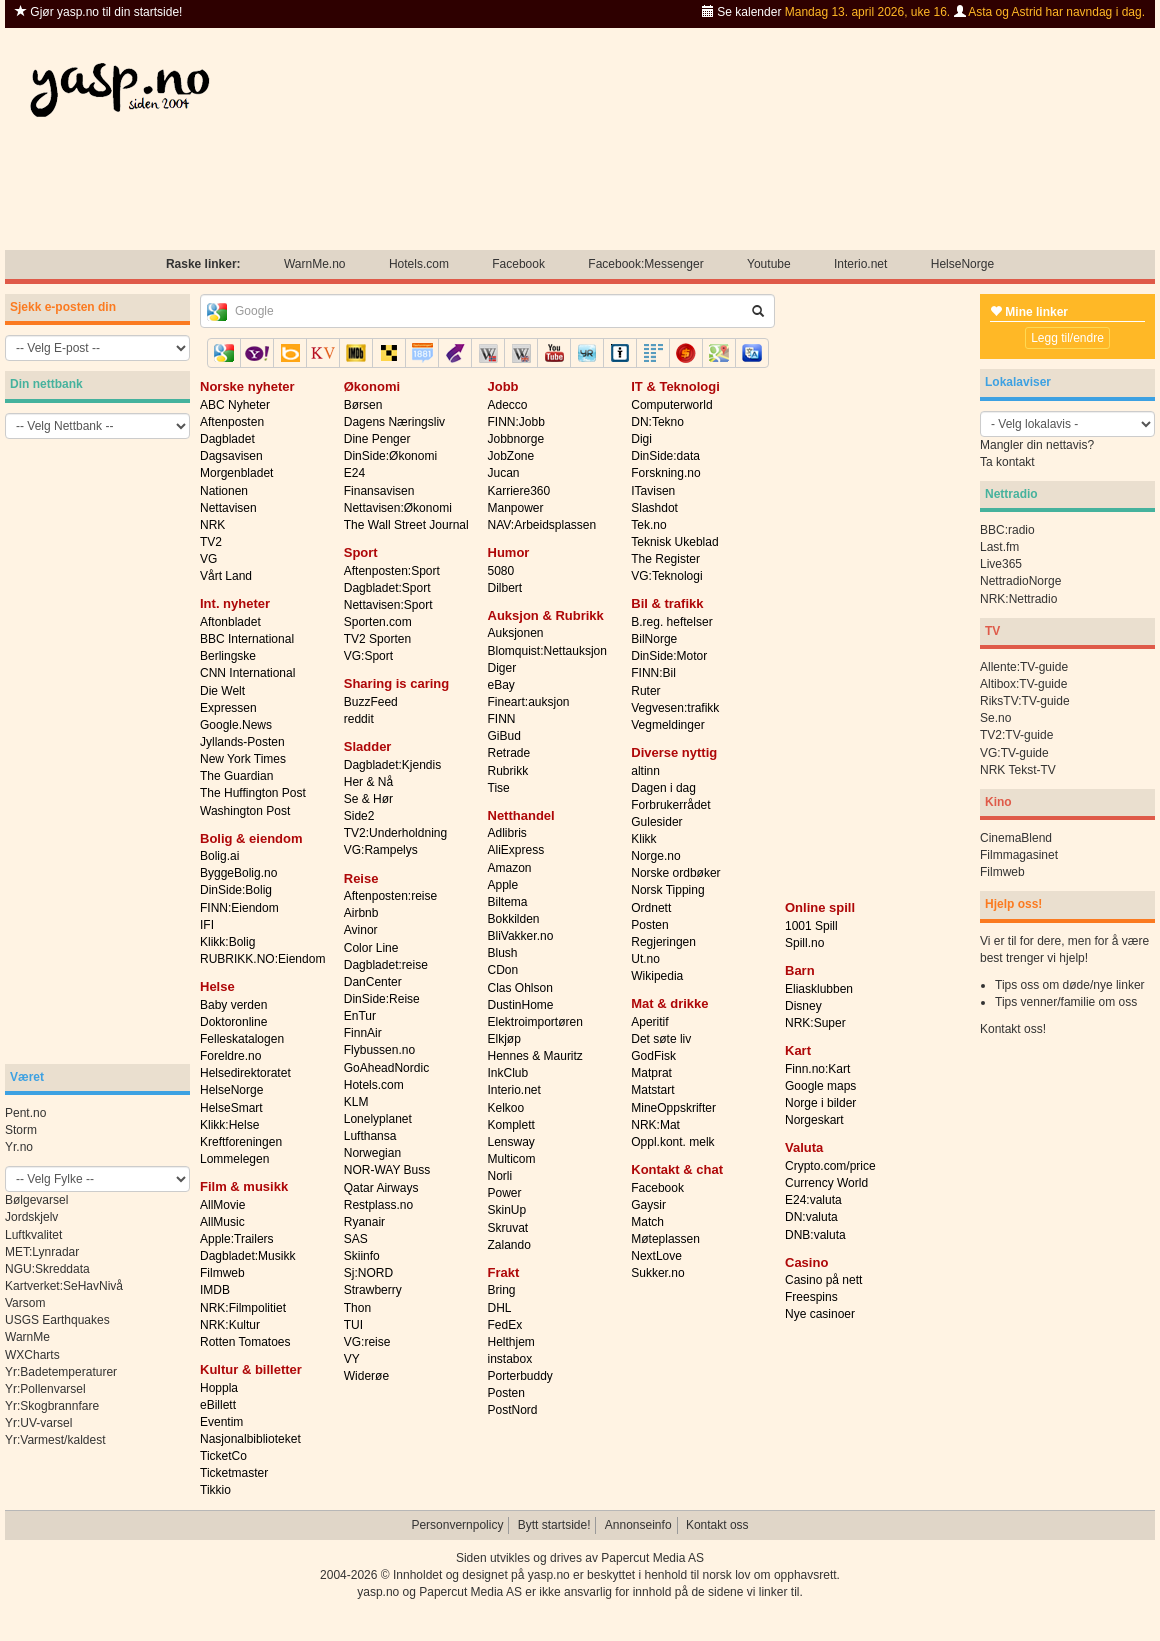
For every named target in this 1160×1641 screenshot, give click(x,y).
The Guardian (236, 776)
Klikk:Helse (229, 1125)
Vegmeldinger (667, 725)
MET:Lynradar (42, 1252)
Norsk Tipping (667, 890)
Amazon (510, 868)
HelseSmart (231, 1108)
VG (208, 559)
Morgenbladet (236, 473)
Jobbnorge (516, 439)
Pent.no (25, 1113)
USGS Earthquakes (57, 1320)
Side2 (359, 816)
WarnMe (27, 1337)
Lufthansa (370, 1136)
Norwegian (372, 1153)
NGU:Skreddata (47, 1269)
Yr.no (19, 1147)
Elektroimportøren (535, 1022)
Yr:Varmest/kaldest (55, 1440)
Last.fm (999, 547)
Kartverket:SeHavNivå (64, 1286)
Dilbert (505, 588)
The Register (665, 559)
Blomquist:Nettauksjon (547, 651)
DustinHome (521, 1005)
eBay (501, 685)
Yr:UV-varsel (38, 1423)
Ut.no (645, 959)
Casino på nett (823, 1280)
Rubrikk (508, 771)
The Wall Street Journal (406, 525)
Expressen (228, 708)
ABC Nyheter (235, 405)
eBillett (218, 1405)
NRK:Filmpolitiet (243, 1308)
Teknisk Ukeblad (674, 542)
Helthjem (511, 1342)
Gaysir (648, 1205)
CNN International (247, 673)
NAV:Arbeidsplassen (542, 525)
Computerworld (671, 405)
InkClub (508, 1073)
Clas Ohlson (520, 988)
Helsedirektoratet (245, 1073)
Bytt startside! (554, 1525)
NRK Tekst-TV (1018, 770)
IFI (207, 925)
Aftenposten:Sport (392, 571)
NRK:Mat (655, 1125)
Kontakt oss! (1013, 1029)
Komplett (511, 1125)
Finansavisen (379, 491)
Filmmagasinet (1019, 855)
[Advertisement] (1041, 138)
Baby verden (233, 1005)
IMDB (215, 1290)
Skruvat (508, 1228)
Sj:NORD (368, 1273)
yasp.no (549, 1575)
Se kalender (741, 12)
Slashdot (654, 508)
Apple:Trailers (237, 1239)
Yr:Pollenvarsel (45, 1389)
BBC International (247, 639)
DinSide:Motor (669, 656)
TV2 (211, 542)
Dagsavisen (231, 456)
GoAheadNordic (386, 1068)
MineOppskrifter (673, 1108)
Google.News (236, 725)
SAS (356, 1239)
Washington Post (245, 811)
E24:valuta (813, 1200)
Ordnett (651, 908)
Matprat (651, 1073)
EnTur (360, 1016)
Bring (502, 1290)
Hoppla (219, 1388)
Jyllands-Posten (242, 742)
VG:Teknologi (666, 576)
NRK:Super (815, 1023)
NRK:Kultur (230, 1325)
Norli (500, 1176)
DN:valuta (811, 1217)
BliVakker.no (521, 936)
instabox (510, 1359)
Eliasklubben (819, 989)
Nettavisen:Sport (388, 605)
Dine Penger (377, 439)
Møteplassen (665, 1239)
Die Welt (222, 691)
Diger (502, 668)
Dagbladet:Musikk (247, 1256)
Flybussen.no (379, 1050)
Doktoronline (233, 1022)
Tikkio (215, 1490)
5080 (501, 571)
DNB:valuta (815, 1235)
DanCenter (373, 982)
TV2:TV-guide (1016, 735)
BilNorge (654, 639)
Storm (21, 1130)
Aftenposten (232, 422)
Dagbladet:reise (386, 965)
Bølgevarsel (36, 1200)
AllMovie (222, 1205)
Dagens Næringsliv (394, 422)
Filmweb (222, 1273)
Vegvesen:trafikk (675, 708)
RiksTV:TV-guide (1025, 701)
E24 (354, 473)
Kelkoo (506, 1108)
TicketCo (223, 1456)
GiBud (504, 736)
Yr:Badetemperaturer (61, 1372)
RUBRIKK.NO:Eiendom (262, 959)
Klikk (643, 839)
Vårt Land (226, 576)
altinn (645, 771)
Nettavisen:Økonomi (398, 508)
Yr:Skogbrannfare (52, 1406)
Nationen (224, 491)
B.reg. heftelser (671, 622)
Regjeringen (663, 942)
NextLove (656, 1256)
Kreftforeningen (241, 1142)
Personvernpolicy (457, 1525)
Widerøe (366, 1376)
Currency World (826, 1183)
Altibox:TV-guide (1023, 684)
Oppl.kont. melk (672, 1142)
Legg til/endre (1067, 338)
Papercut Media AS (652, 1558)
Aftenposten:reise (390, 896)
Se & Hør (368, 799)
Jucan (504, 473)
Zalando (509, 1245)
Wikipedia (657, 976)
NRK (212, 525)
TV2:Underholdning (395, 833)
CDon (503, 970)
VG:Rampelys (381, 850)
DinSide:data (665, 456)
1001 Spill (811, 926)
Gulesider (656, 822)
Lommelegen (234, 1159)
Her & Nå (368, 782)
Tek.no (648, 525)
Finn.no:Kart (817, 1069)
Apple (503, 885)
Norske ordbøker (675, 873)
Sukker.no (657, 1273)
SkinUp (507, 1210)
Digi (641, 439)
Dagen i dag (663, 788)
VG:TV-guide (1014, 753)
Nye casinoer (820, 1314)
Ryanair (364, 1222)
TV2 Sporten (377, 639)
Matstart (652, 1090)
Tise (499, 788)
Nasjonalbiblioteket (250, 1439)
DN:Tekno (657, 422)
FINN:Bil (653, 673)
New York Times (243, 759)
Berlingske (228, 656)
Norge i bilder (820, 1103)
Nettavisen (228, 508)
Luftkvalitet (33, 1235)
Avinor (361, 930)
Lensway (511, 1142)
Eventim (221, 1422)
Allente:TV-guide (1024, 667)
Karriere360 (519, 491)
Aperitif (649, 1022)
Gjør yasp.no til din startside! (98, 12)
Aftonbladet (230, 622)
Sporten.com (378, 622)
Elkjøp (504, 1039)
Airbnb (361, 913)
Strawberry (373, 1290)
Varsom (25, 1303)
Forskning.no (665, 473)
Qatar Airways (381, 1188)
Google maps (820, 1086)
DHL (500, 1308)
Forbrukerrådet (670, 805)
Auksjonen (516, 633)
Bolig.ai (219, 856)
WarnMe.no (315, 264)
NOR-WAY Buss (387, 1170)
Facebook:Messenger (645, 264)
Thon (357, 1308)
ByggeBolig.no (238, 873)
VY (352, 1359)
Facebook (518, 264)
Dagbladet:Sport (387, 588)
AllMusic (222, 1222)
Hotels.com (419, 264)
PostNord (513, 1410)
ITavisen (653, 491)
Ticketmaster (234, 1473)
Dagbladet (227, 439)
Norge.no (655, 856)
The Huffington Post (253, 793)
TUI (353, 1325)
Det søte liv (661, 1039)
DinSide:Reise (382, 999)
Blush (503, 953)
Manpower (516, 508)
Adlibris (507, 833)
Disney (803, 1006)
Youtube (769, 264)
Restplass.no (378, 1205)
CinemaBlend (1016, 838)
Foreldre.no (230, 1056)
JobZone (511, 456)
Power (505, 1193)
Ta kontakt (1007, 462)
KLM (356, 1102)
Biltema (508, 902)
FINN (502, 719)
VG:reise (367, 1342)
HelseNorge (962, 264)
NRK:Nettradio (1018, 599)
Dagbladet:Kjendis (392, 765)
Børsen (363, 405)
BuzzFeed (371, 702)
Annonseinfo (638, 1525)
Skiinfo (362, 1256)
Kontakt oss (717, 1525)
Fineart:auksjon (529, 702)
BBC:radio (1007, 530)
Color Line (371, 948)
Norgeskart (814, 1120)
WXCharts (32, 1355)
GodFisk (653, 1056)
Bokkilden (514, 919)
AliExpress (516, 850)
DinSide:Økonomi (390, 456)
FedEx (505, 1325)
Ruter (645, 691)
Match (647, 1222)
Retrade (509, 753)
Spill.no (804, 943)
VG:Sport (368, 656)
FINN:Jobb (516, 422)
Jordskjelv (31, 1217)
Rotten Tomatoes (245, 1342)
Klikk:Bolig (227, 942)
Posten (506, 1393)
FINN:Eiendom (239, 908)
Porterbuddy (520, 1376)
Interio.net (860, 264)
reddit (359, 719)
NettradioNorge (1020, 581)
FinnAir (363, 1033)
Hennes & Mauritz (535, 1056)
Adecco (508, 405)
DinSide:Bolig (236, 890)
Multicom (512, 1159)
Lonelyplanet (378, 1119)
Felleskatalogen (242, 1039)
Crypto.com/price (830, 1166)
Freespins (811, 1297)
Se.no (995, 718)
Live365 (1001, 564)
